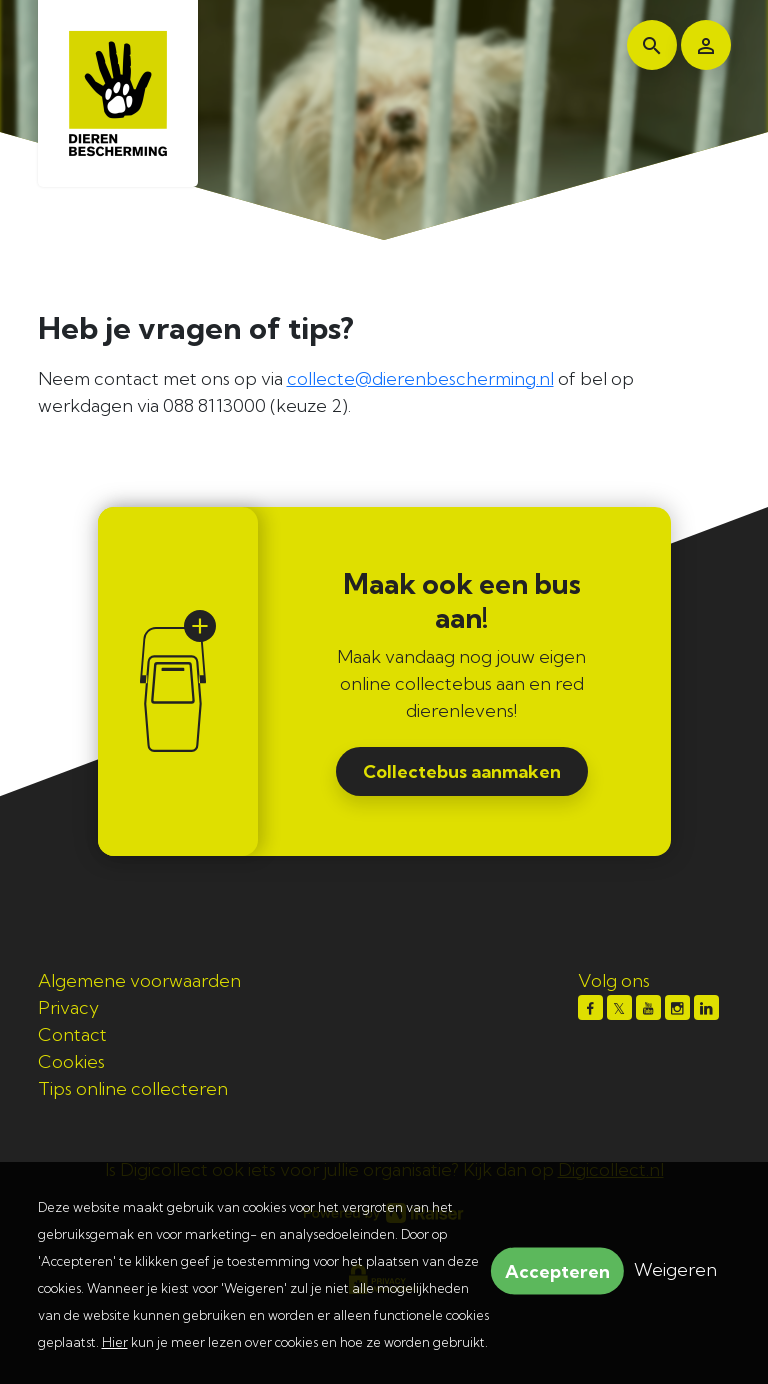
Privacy (68, 1007)
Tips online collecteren (133, 1088)
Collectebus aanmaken (462, 771)
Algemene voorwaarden (139, 980)
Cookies (71, 1061)
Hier (115, 1342)
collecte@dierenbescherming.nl (420, 378)
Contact (72, 1034)
